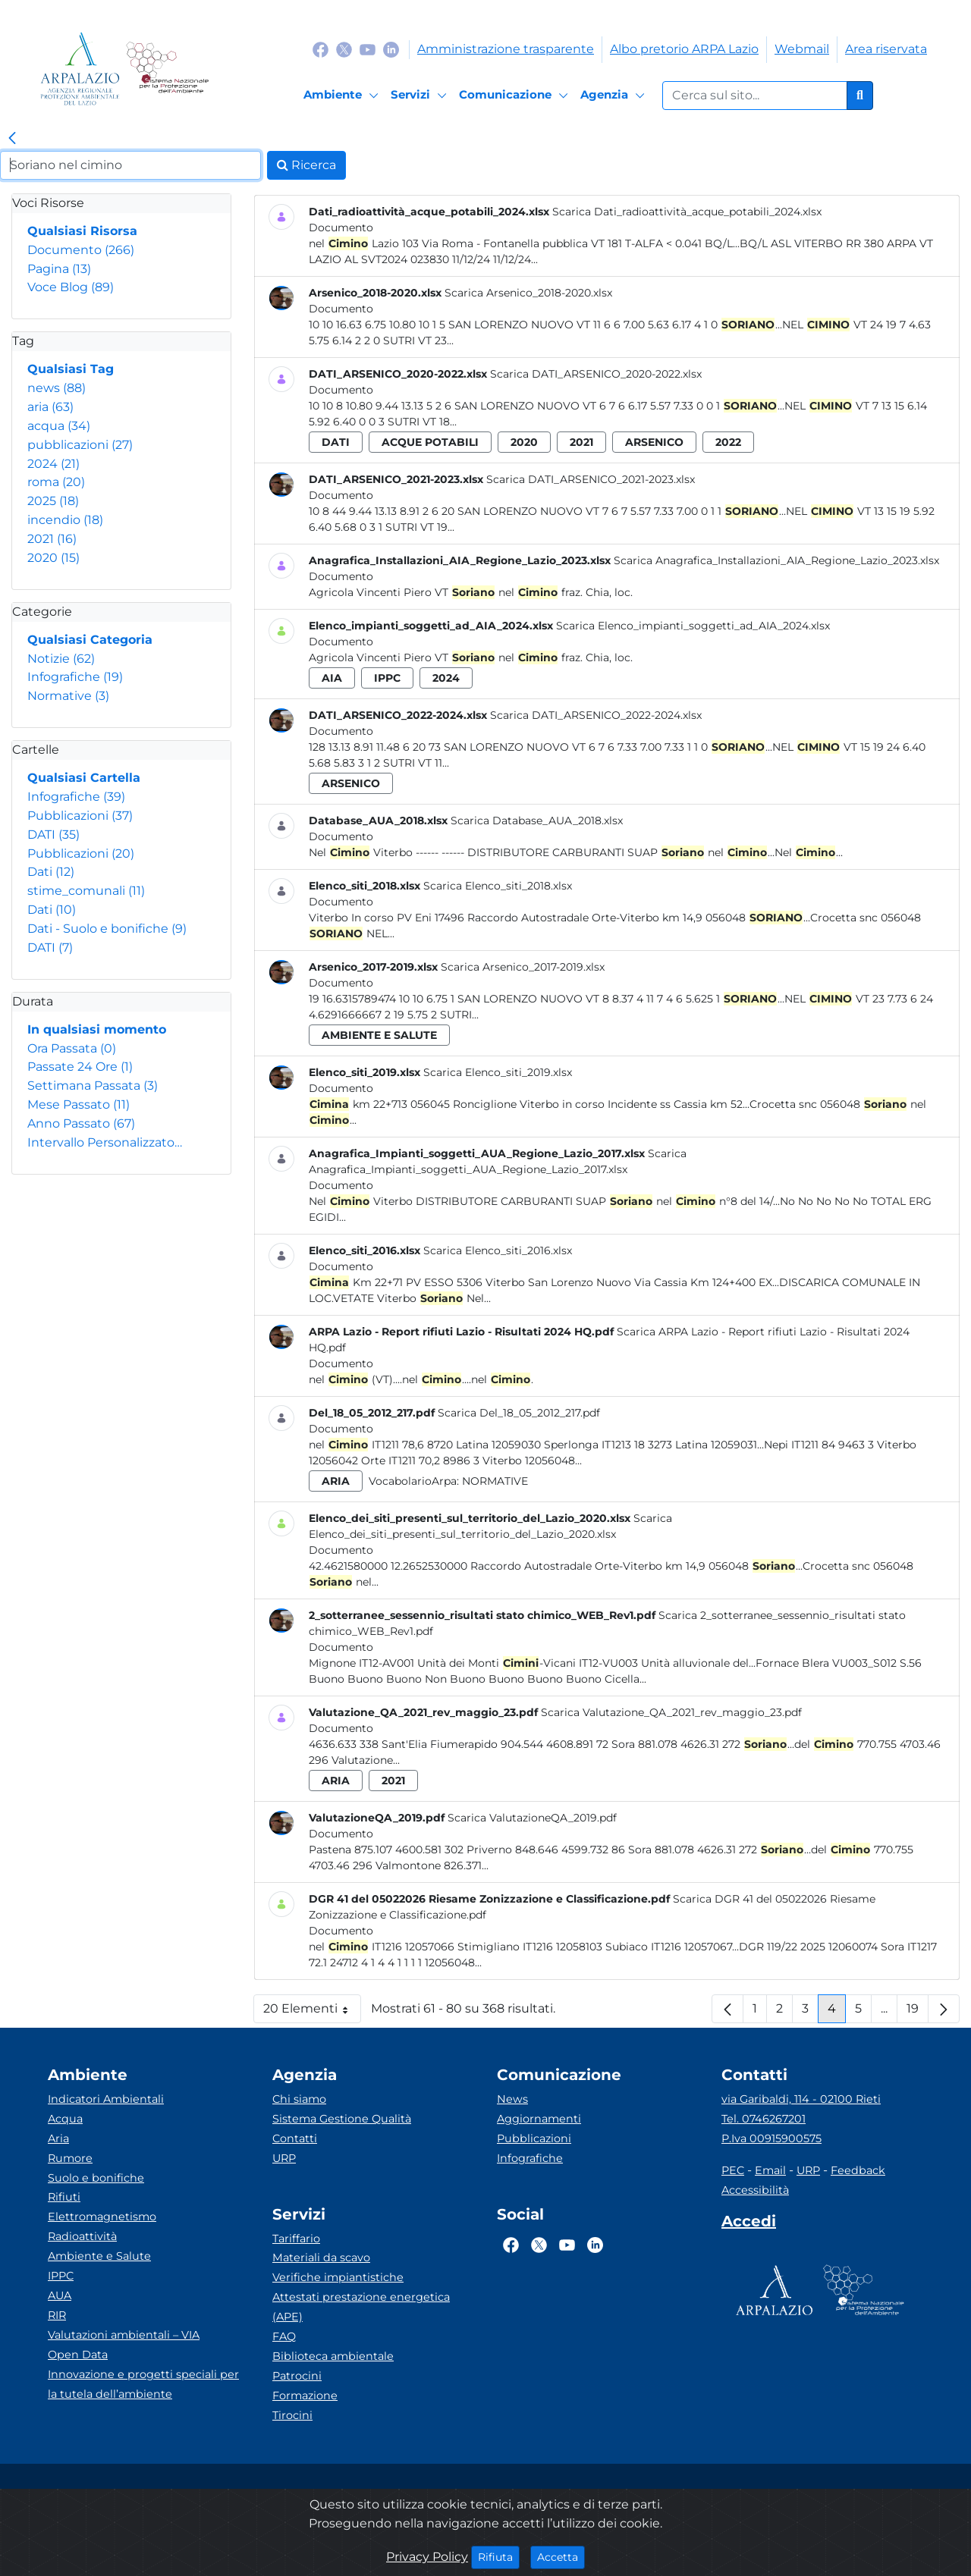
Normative (68, 696)
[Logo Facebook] (320, 48)
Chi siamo (299, 2099)
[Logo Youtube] (367, 48)
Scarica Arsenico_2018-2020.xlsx (528, 293)
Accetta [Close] (561, 2556)
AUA (59, 2295)
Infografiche (75, 677)
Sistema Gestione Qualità (341, 2119)
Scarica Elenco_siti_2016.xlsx (497, 1250)
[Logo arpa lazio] (80, 68)
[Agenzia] (615, 95)
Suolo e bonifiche (96, 2178)
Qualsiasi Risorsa (82, 231)
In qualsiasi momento (96, 1029)
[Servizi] (421, 95)
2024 (53, 464)
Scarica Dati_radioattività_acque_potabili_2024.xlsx (687, 211)
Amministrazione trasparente (505, 49)
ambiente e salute (379, 1035)
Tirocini (292, 2415)
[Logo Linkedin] (391, 48)
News (512, 2099)
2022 (728, 442)
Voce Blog (70, 287)
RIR (57, 2315)
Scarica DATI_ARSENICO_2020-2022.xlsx (596, 374)
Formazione (305, 2395)
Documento (80, 250)
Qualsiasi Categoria (89, 639)
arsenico (654, 442)
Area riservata (886, 49)
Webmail (802, 49)
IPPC (61, 2276)
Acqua (65, 2119)
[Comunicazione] (515, 95)
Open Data (78, 2354)
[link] (12, 139)
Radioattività (82, 2236)
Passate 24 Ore (80, 1066)
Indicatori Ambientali (106, 2099)
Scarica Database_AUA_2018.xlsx (537, 820)
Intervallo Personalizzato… (104, 1142)
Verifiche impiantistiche (338, 2277)
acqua (58, 426)
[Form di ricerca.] (754, 95)
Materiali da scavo (321, 2257)
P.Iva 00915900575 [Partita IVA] (771, 2138)
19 (918, 2012)
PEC (732, 2170)
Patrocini (297, 2376)
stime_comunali (86, 890)
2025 (53, 501)
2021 (52, 539)
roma (56, 482)
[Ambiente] (343, 95)
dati (336, 442)
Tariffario (296, 2238)
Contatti (294, 2138)
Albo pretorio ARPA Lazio (684, 49)
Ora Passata (71, 1048)
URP (284, 2158)
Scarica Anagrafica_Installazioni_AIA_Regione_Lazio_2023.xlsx (776, 560)
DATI (53, 834)
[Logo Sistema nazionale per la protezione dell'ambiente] (167, 68)
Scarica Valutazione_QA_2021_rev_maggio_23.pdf (671, 1712)
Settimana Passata (92, 1085)
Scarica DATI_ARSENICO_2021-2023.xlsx (590, 479)
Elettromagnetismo (102, 2216)
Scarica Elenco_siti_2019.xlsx (497, 1072)
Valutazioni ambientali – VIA (124, 2335)
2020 (53, 558)
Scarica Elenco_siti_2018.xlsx (497, 886)
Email (770, 2170)
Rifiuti (64, 2197)
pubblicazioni (80, 445)
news (56, 388)
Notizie (61, 658)
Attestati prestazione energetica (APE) (361, 2306)
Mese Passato (78, 1104)
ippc (387, 678)
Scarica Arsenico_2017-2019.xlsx (523, 967)
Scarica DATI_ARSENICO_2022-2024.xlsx (596, 715)
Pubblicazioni (80, 815)
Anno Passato (81, 1123)
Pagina (59, 269)
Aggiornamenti (539, 2119)
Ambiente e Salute (99, 2256)
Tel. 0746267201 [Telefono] (763, 2119)
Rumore (70, 2158)
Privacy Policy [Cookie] (427, 2556)
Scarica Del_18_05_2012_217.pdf (519, 1413)
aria (50, 407)
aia (332, 678)
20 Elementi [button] (312, 2012)
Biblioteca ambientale (333, 2356)
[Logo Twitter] (344, 48)
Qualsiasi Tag (70, 369)
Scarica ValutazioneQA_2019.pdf (532, 1818)
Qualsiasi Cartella (83, 777)
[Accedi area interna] (748, 2224)
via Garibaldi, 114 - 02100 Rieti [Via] (801, 2099)
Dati (50, 871)
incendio (65, 520)
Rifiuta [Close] (499, 2556)
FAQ (284, 2336)
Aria (58, 2138)
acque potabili (430, 442)
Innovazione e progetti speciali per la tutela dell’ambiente (143, 2384)
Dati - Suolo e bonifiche (107, 928)
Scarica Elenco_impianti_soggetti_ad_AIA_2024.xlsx (693, 625)
